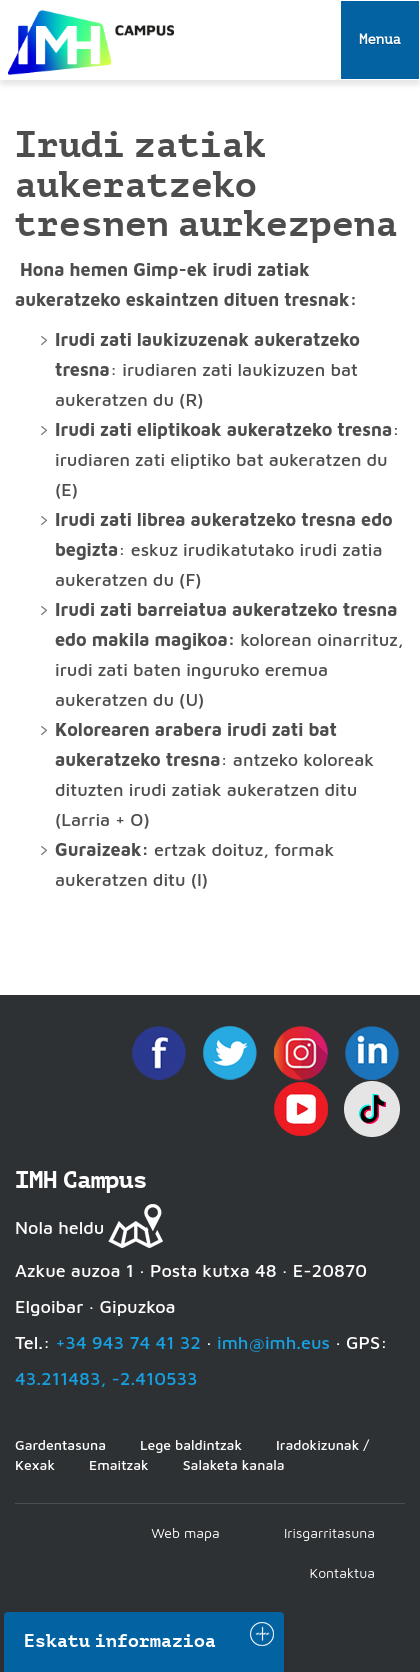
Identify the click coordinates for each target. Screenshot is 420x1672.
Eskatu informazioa (120, 1641)
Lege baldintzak (191, 1444)
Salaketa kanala (234, 1464)
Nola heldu (59, 1227)
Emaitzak (119, 1464)
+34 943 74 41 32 (128, 1342)
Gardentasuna (60, 1444)
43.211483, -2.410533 (106, 1378)
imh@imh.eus (273, 1342)
